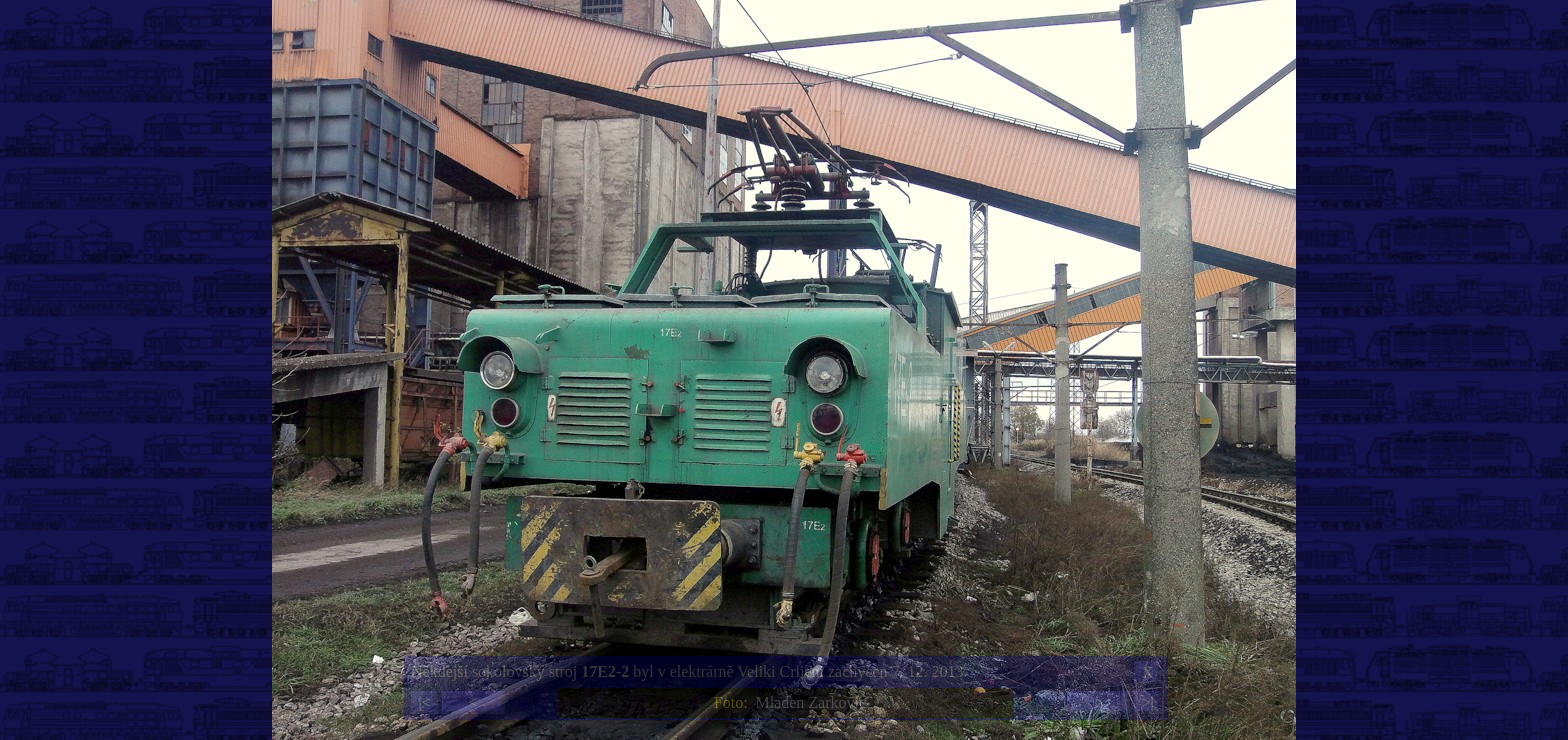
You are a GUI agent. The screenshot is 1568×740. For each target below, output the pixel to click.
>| (1147, 702)
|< (424, 702)
